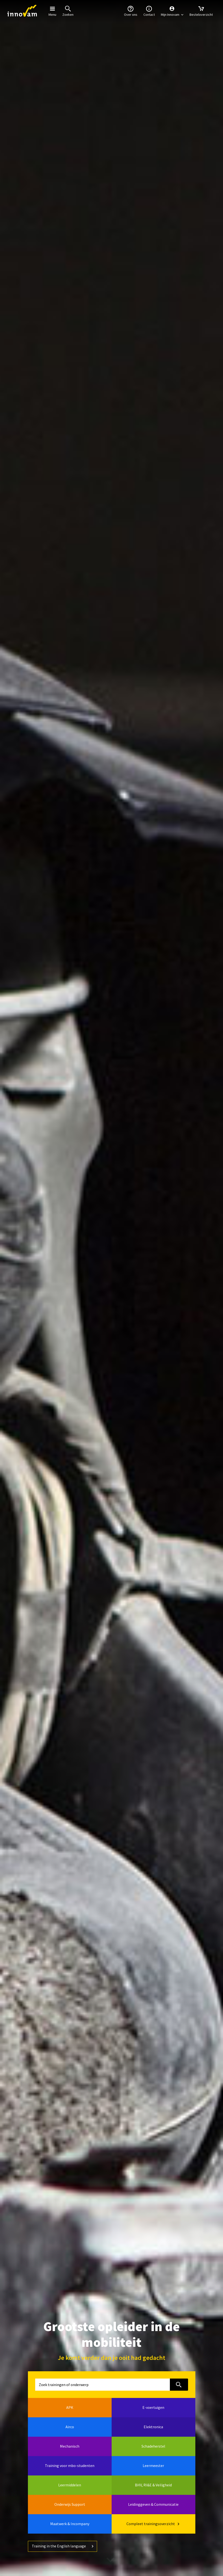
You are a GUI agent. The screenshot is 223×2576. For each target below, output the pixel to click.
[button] (172, 11)
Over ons (130, 11)
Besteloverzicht (201, 11)
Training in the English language (63, 2546)
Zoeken (68, 11)
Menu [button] (52, 11)
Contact (149, 11)
